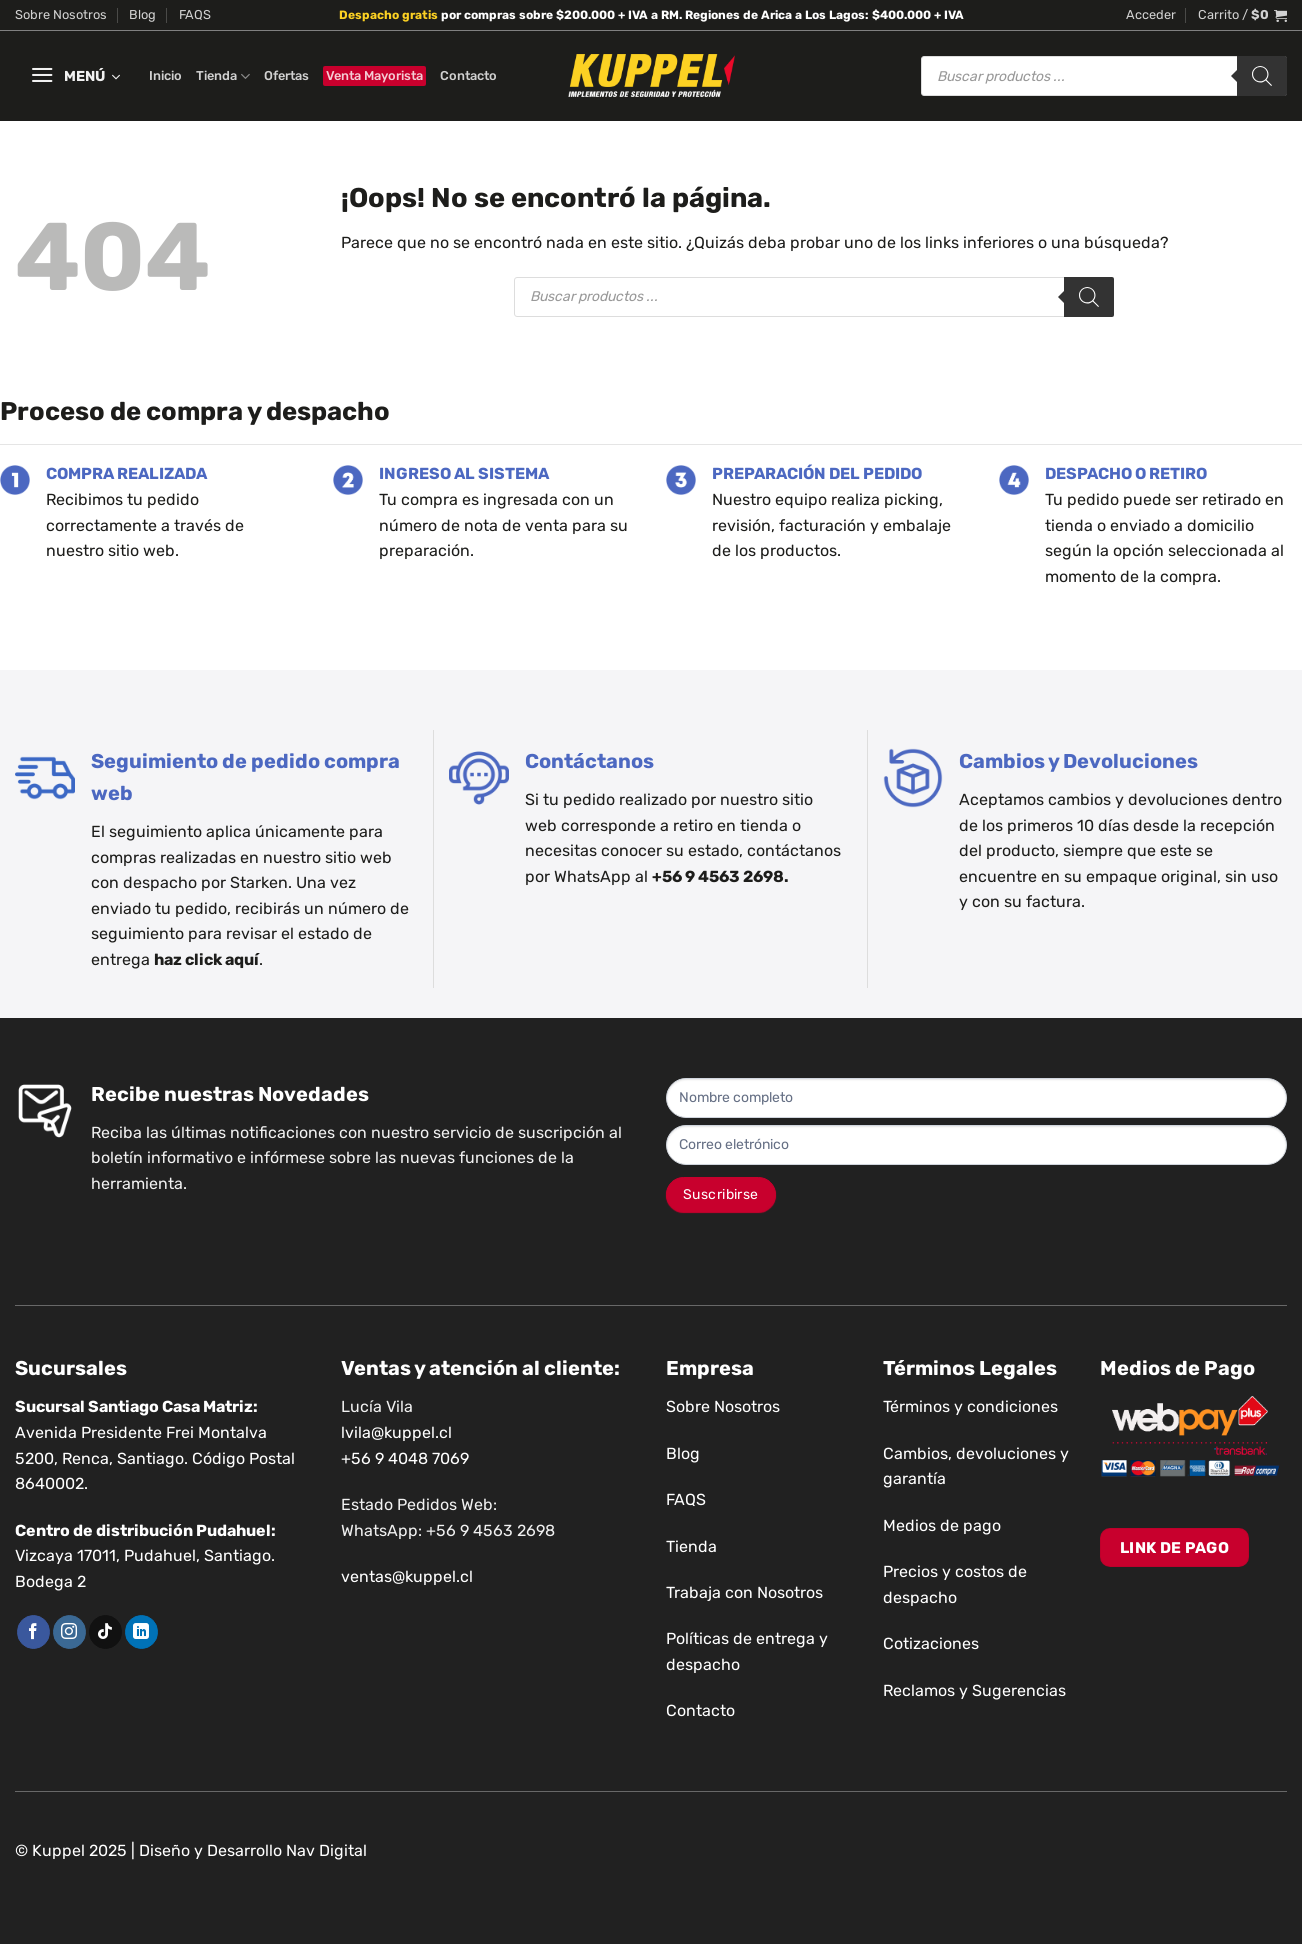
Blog (142, 14)
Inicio (165, 75)
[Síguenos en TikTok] (105, 1632)
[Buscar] (1262, 76)
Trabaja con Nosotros (744, 1592)
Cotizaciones (931, 1643)
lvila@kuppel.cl (396, 1432)
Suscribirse (721, 1194)
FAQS (195, 14)
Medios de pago (942, 1525)
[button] (1151, 15)
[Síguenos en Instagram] (69, 1632)
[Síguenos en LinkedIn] (141, 1632)
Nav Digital (326, 1850)
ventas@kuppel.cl (407, 1576)
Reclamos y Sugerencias (974, 1690)
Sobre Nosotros (61, 14)
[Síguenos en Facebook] (33, 1632)
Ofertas (286, 75)
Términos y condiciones (970, 1406)
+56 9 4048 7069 (405, 1458)
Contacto (468, 75)
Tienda (223, 76)
